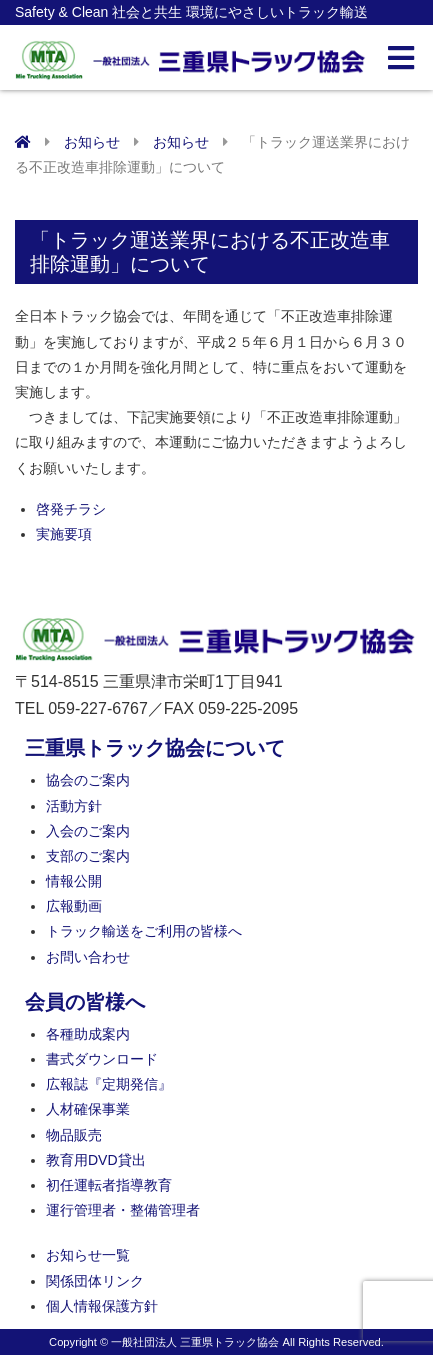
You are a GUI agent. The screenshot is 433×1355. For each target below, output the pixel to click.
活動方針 (74, 806)
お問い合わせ (88, 957)
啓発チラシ (71, 509)
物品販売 (74, 1135)
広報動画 (74, 906)
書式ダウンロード (102, 1059)
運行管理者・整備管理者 (123, 1210)
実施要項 (64, 534)
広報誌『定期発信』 (109, 1084)
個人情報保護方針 (102, 1306)
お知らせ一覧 (88, 1255)
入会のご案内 (88, 831)
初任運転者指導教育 (109, 1185)
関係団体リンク (95, 1281)
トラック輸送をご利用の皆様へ (144, 931)
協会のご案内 (88, 780)
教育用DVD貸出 (96, 1160)
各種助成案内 (88, 1034)
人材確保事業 (88, 1109)
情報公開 (74, 881)
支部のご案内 (88, 856)
